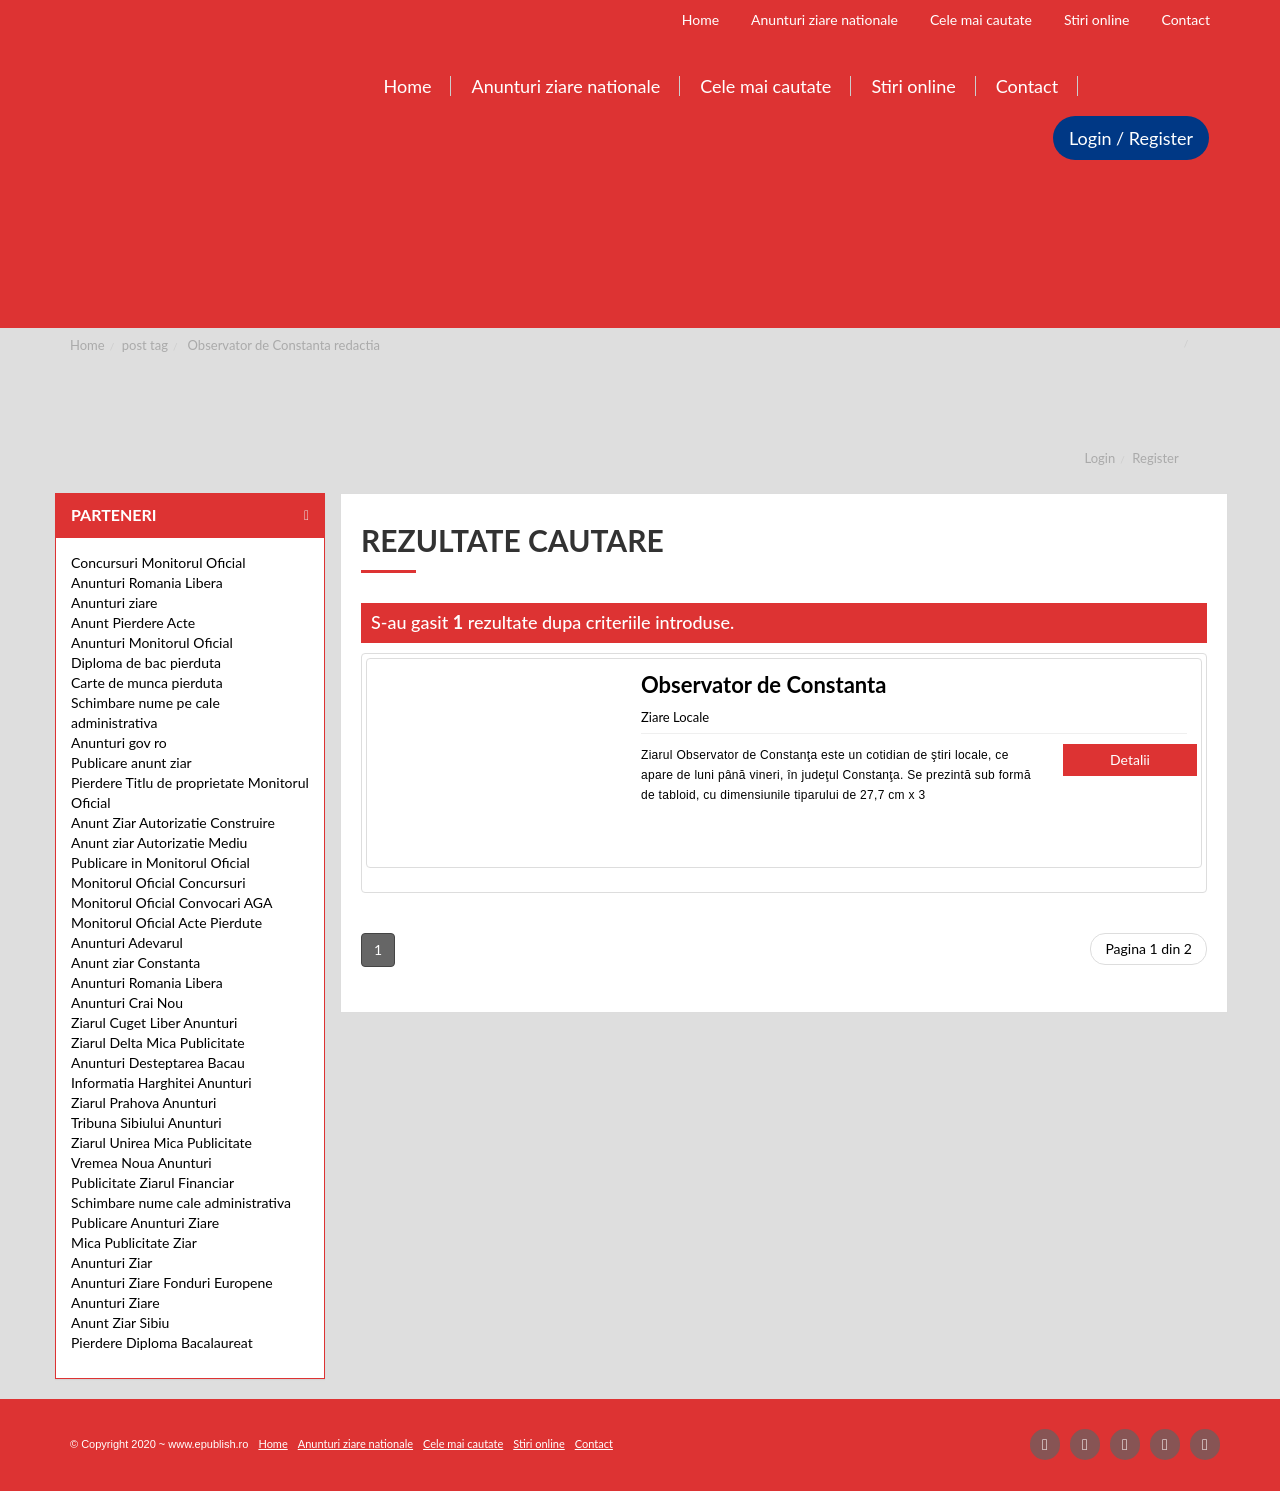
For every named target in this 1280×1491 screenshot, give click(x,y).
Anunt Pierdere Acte (133, 622)
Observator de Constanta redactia (284, 345)
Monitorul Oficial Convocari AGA (172, 902)
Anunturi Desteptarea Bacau (158, 1062)
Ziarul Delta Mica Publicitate (158, 1042)
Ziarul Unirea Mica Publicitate (161, 1142)
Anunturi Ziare (115, 1302)
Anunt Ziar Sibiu (120, 1322)
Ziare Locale (675, 717)
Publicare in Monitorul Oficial (160, 862)
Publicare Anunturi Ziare (145, 1222)
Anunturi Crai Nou (127, 1002)
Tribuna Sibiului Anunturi (146, 1122)
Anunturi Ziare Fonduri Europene (172, 1282)
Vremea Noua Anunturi (141, 1162)
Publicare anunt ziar (131, 762)
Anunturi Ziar (111, 1262)
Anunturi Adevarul (127, 942)
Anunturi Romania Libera (147, 582)
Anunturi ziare (114, 602)
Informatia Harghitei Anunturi (161, 1082)
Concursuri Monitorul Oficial (158, 562)
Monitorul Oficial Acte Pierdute (166, 922)
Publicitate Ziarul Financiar (152, 1182)
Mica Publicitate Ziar (134, 1242)
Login (1100, 458)
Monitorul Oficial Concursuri (158, 882)
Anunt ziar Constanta (135, 962)
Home (87, 345)
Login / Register (1131, 138)
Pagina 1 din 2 (1148, 948)
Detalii (1130, 759)
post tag (145, 345)
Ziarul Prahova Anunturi (143, 1102)
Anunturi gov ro (119, 742)
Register (1155, 458)
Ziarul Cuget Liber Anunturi (154, 1022)
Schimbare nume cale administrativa (181, 1202)
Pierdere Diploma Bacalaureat (162, 1342)
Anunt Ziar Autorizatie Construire (173, 822)
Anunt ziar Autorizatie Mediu (159, 842)
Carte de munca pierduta (147, 682)
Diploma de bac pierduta (146, 662)
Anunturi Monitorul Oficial (152, 642)
